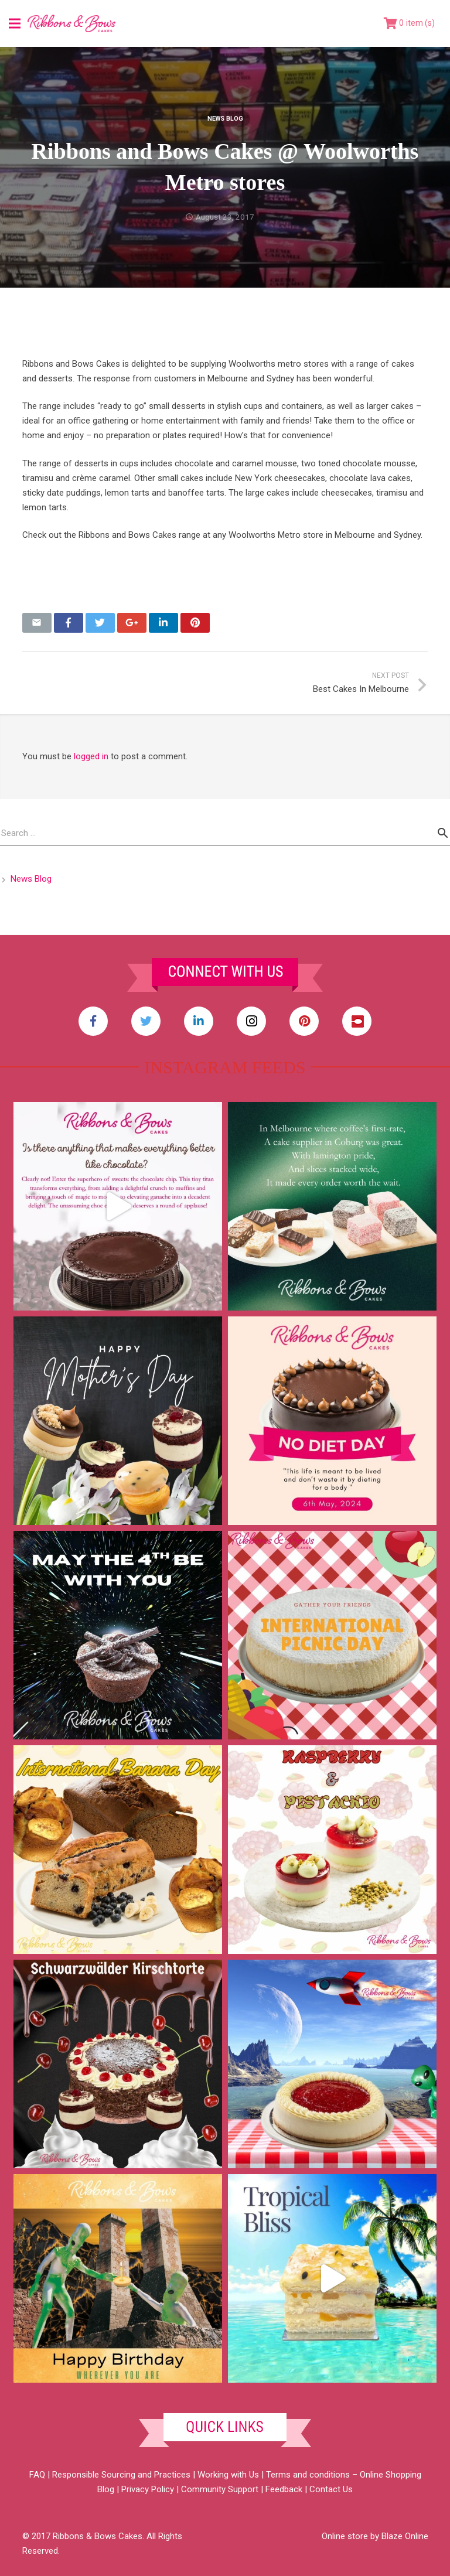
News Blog (225, 118)
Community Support (219, 2489)
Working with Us (228, 2474)
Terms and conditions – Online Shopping (343, 2474)
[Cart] (409, 23)
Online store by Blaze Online (375, 2536)
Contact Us (331, 2489)
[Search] (443, 833)
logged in (91, 756)
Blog (105, 2489)
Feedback (283, 2489)
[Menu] (15, 23)
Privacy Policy (147, 2489)
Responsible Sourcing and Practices (121, 2474)
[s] (225, 833)
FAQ (37, 2474)
